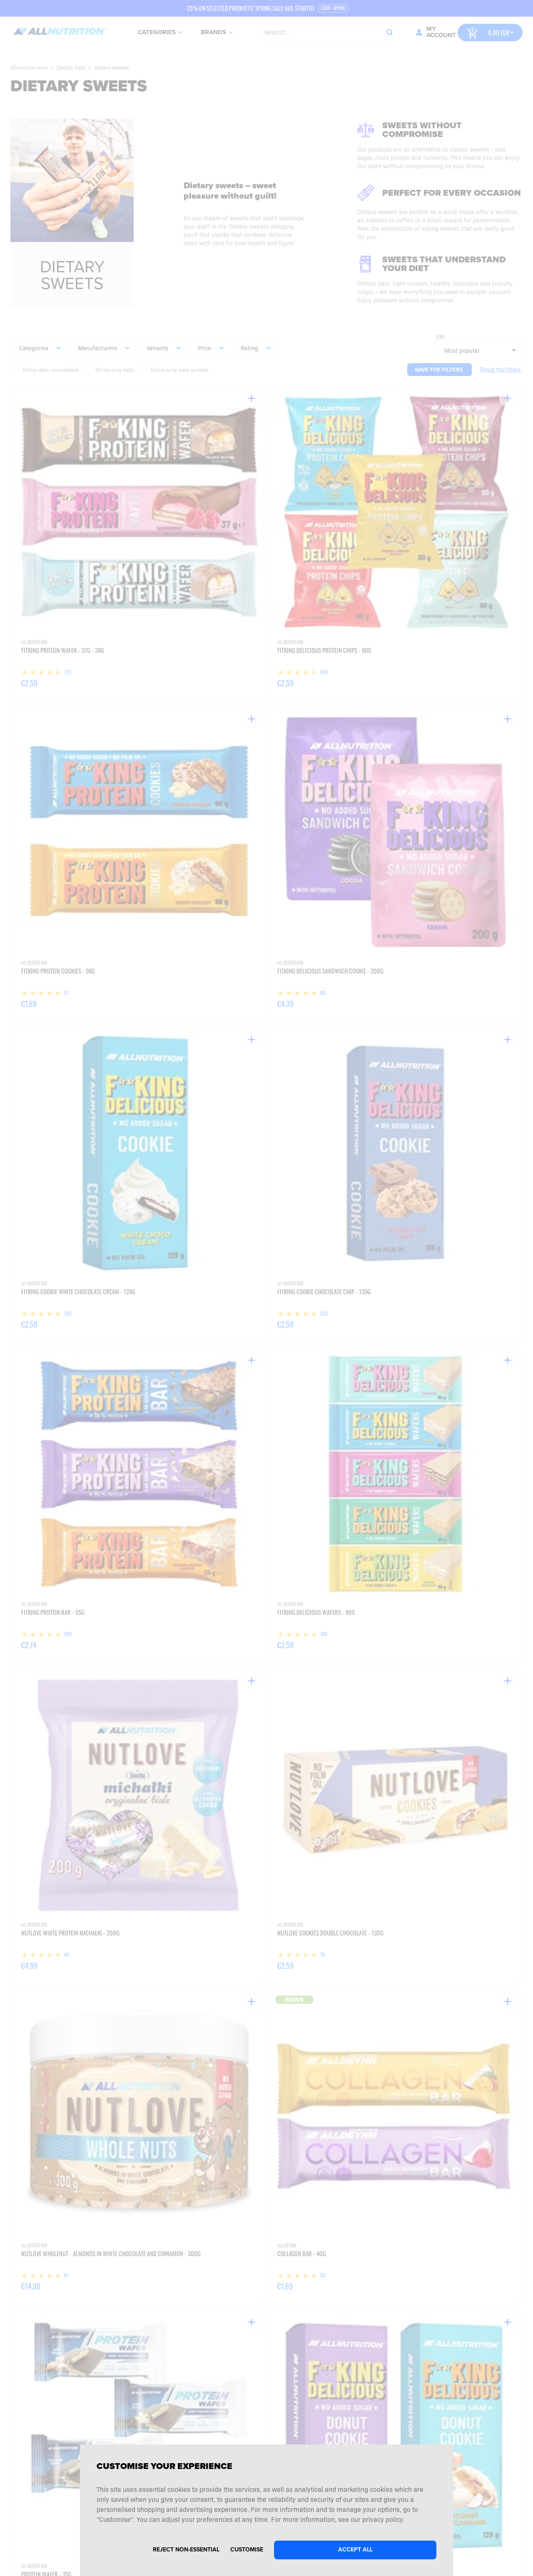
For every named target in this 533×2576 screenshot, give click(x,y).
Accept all (355, 2549)
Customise (246, 2549)
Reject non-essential (186, 2549)
